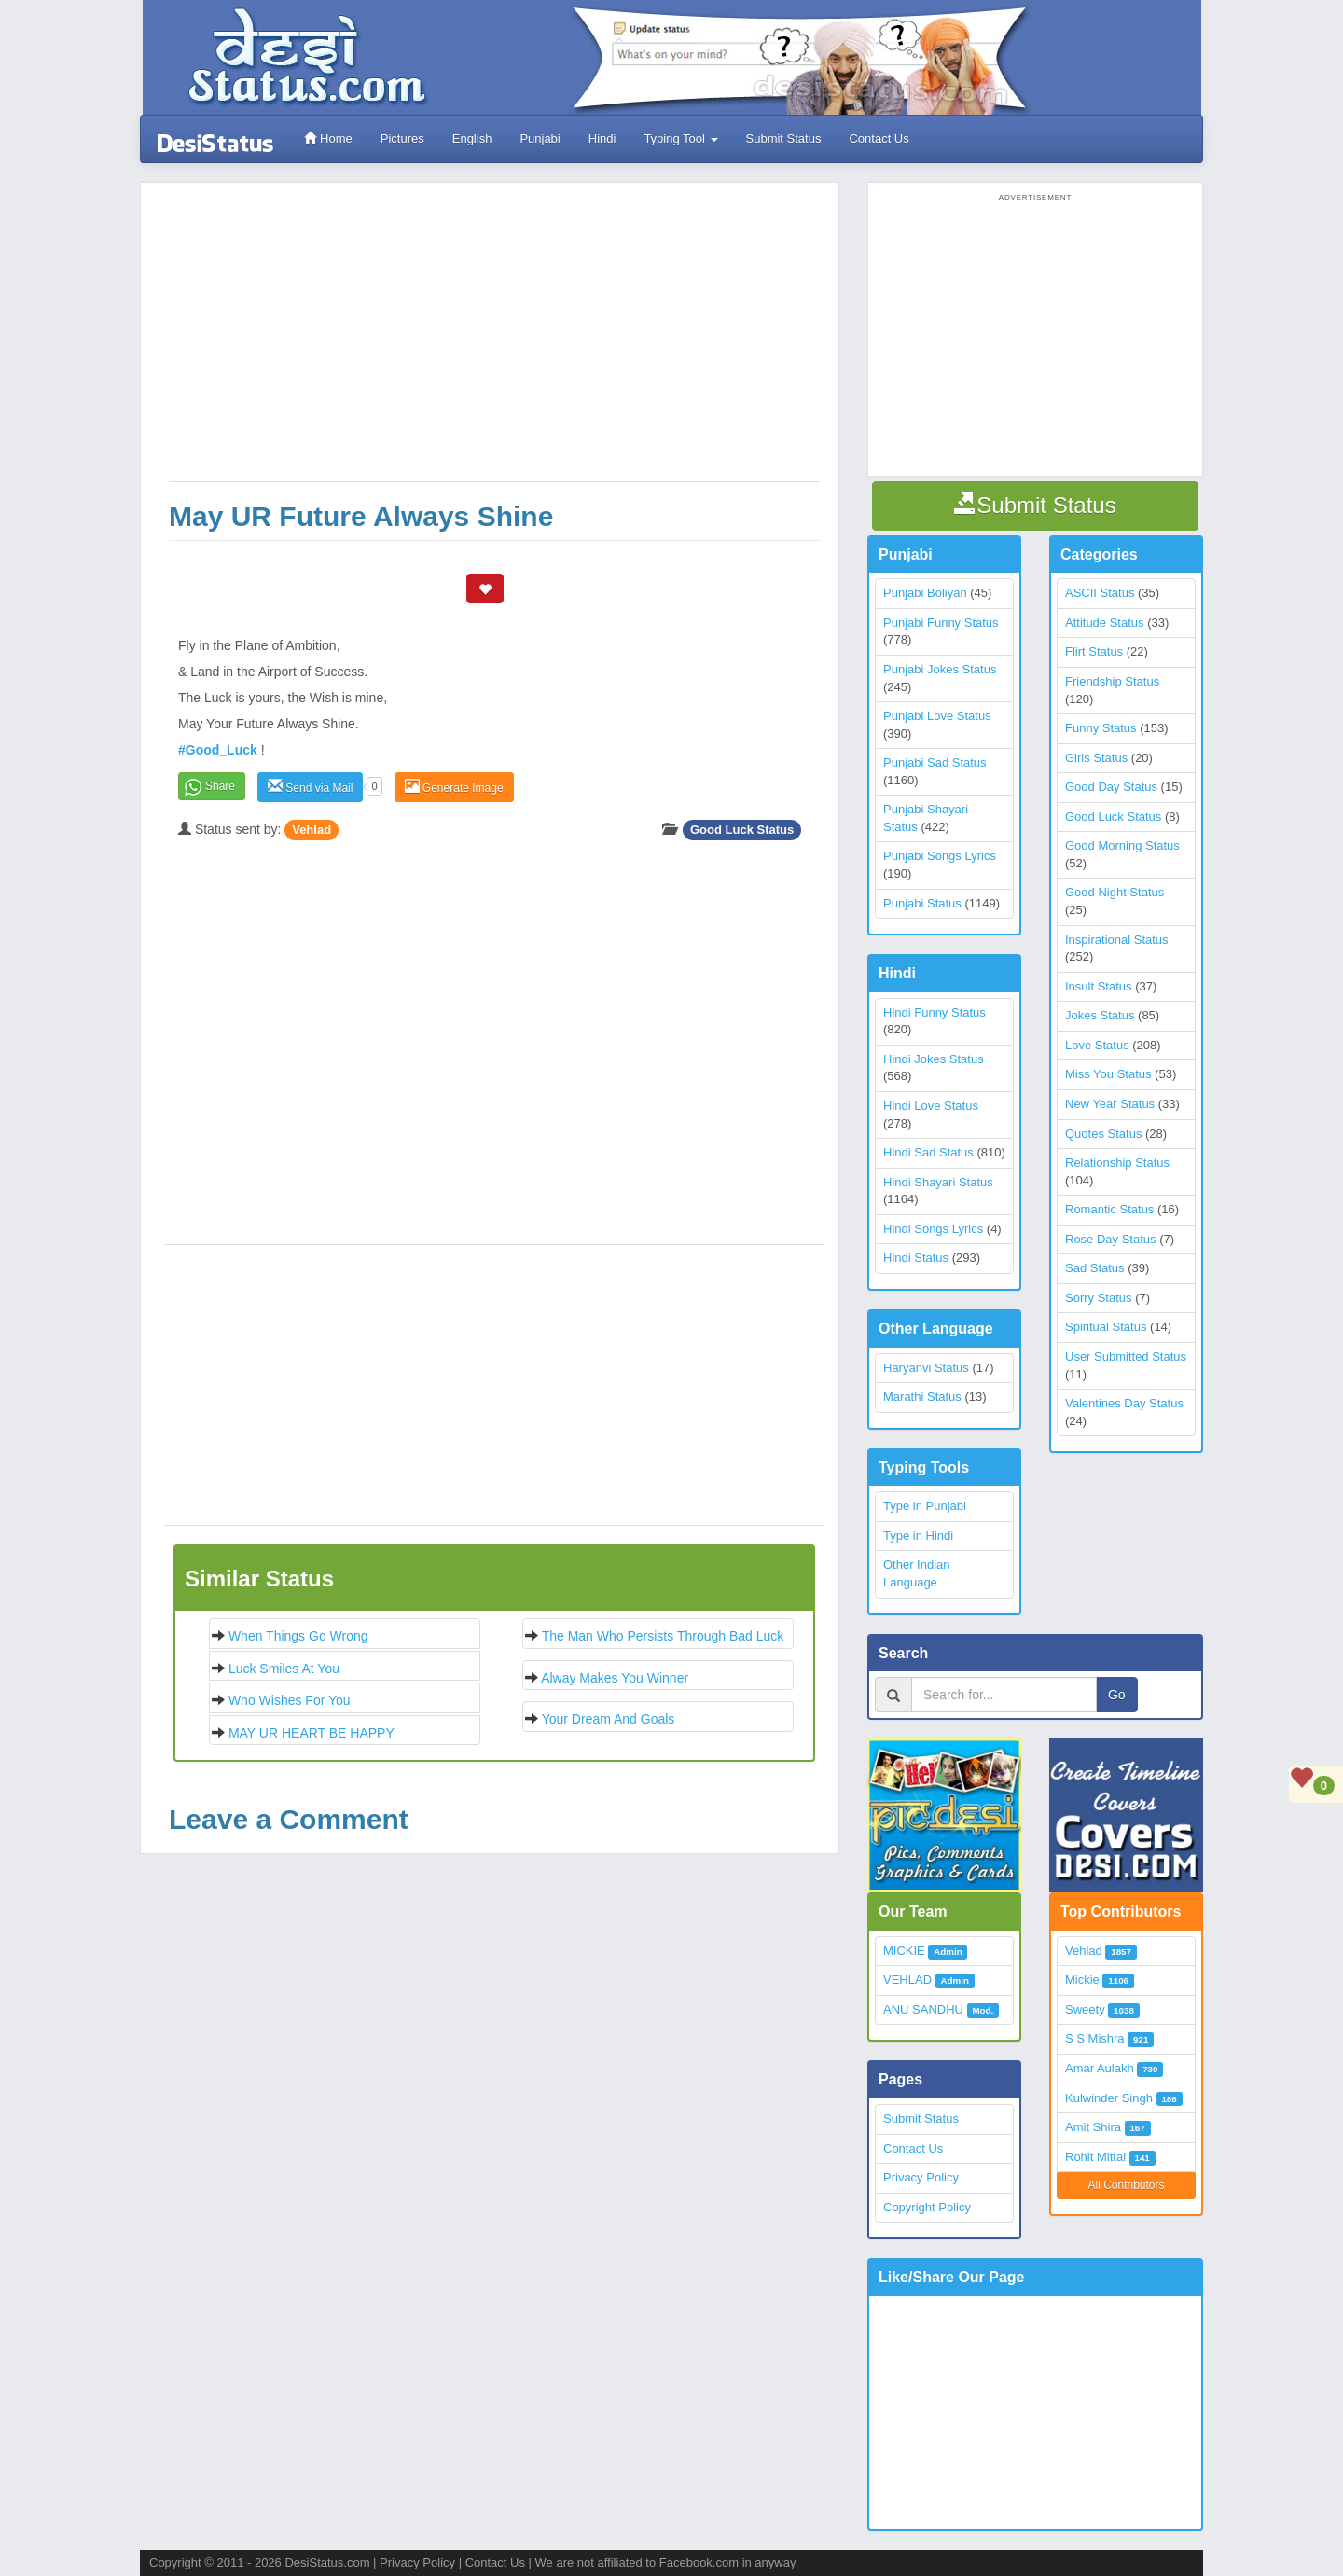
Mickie (1082, 1980)
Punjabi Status (922, 903)
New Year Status (1110, 1104)
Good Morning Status (1122, 845)
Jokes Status (1099, 1015)
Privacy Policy (921, 2177)
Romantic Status (1109, 1209)
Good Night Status (1114, 892)
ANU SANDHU (923, 2009)
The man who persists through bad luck (663, 1635)
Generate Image (454, 787)
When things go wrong (298, 1635)
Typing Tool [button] (680, 138)
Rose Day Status (1110, 1239)
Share (220, 786)
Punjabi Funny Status (941, 623)
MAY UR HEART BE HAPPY (311, 1732)
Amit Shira (1093, 2127)
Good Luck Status (742, 830)
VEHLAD (907, 1980)
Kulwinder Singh (1109, 2098)
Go (1117, 1694)
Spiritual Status (1105, 1327)
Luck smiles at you (283, 1668)
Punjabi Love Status (937, 716)
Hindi (602, 138)
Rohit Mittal (1095, 2157)
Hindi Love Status (930, 1106)
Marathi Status (922, 1397)
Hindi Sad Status (928, 1152)
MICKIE (904, 1951)
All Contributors (1125, 2185)
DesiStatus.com (326, 2562)
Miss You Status (1108, 1074)
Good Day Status (1111, 787)
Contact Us (878, 138)
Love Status (1097, 1045)
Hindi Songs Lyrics (933, 1229)
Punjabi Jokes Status (939, 669)
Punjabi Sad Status (935, 762)
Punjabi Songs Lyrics (939, 856)
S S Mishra (1095, 2038)
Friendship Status (1112, 681)
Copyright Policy (927, 2207)
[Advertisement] (494, 341)
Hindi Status (915, 1258)
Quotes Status (1103, 1134)
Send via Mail (310, 787)
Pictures (401, 138)
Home (328, 138)
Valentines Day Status (1124, 1403)
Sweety (1085, 2009)
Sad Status (1095, 1268)
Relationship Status (1117, 1163)
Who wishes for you (289, 1700)
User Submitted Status (1125, 1357)
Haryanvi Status (926, 1368)
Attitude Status (1104, 623)
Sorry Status (1098, 1298)
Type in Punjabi (924, 1506)
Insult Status (1098, 986)
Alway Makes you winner (614, 1677)
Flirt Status (1094, 651)
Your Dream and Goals (608, 1718)
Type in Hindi (918, 1536)
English (471, 138)
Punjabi (539, 138)
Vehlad (311, 830)
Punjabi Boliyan (925, 593)
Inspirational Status (1117, 940)
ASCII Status (1099, 593)
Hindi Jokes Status (933, 1059)
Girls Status (1096, 758)
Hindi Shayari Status (938, 1182)
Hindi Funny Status (934, 1012)
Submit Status (783, 138)
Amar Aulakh (1099, 2068)
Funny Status (1101, 728)
